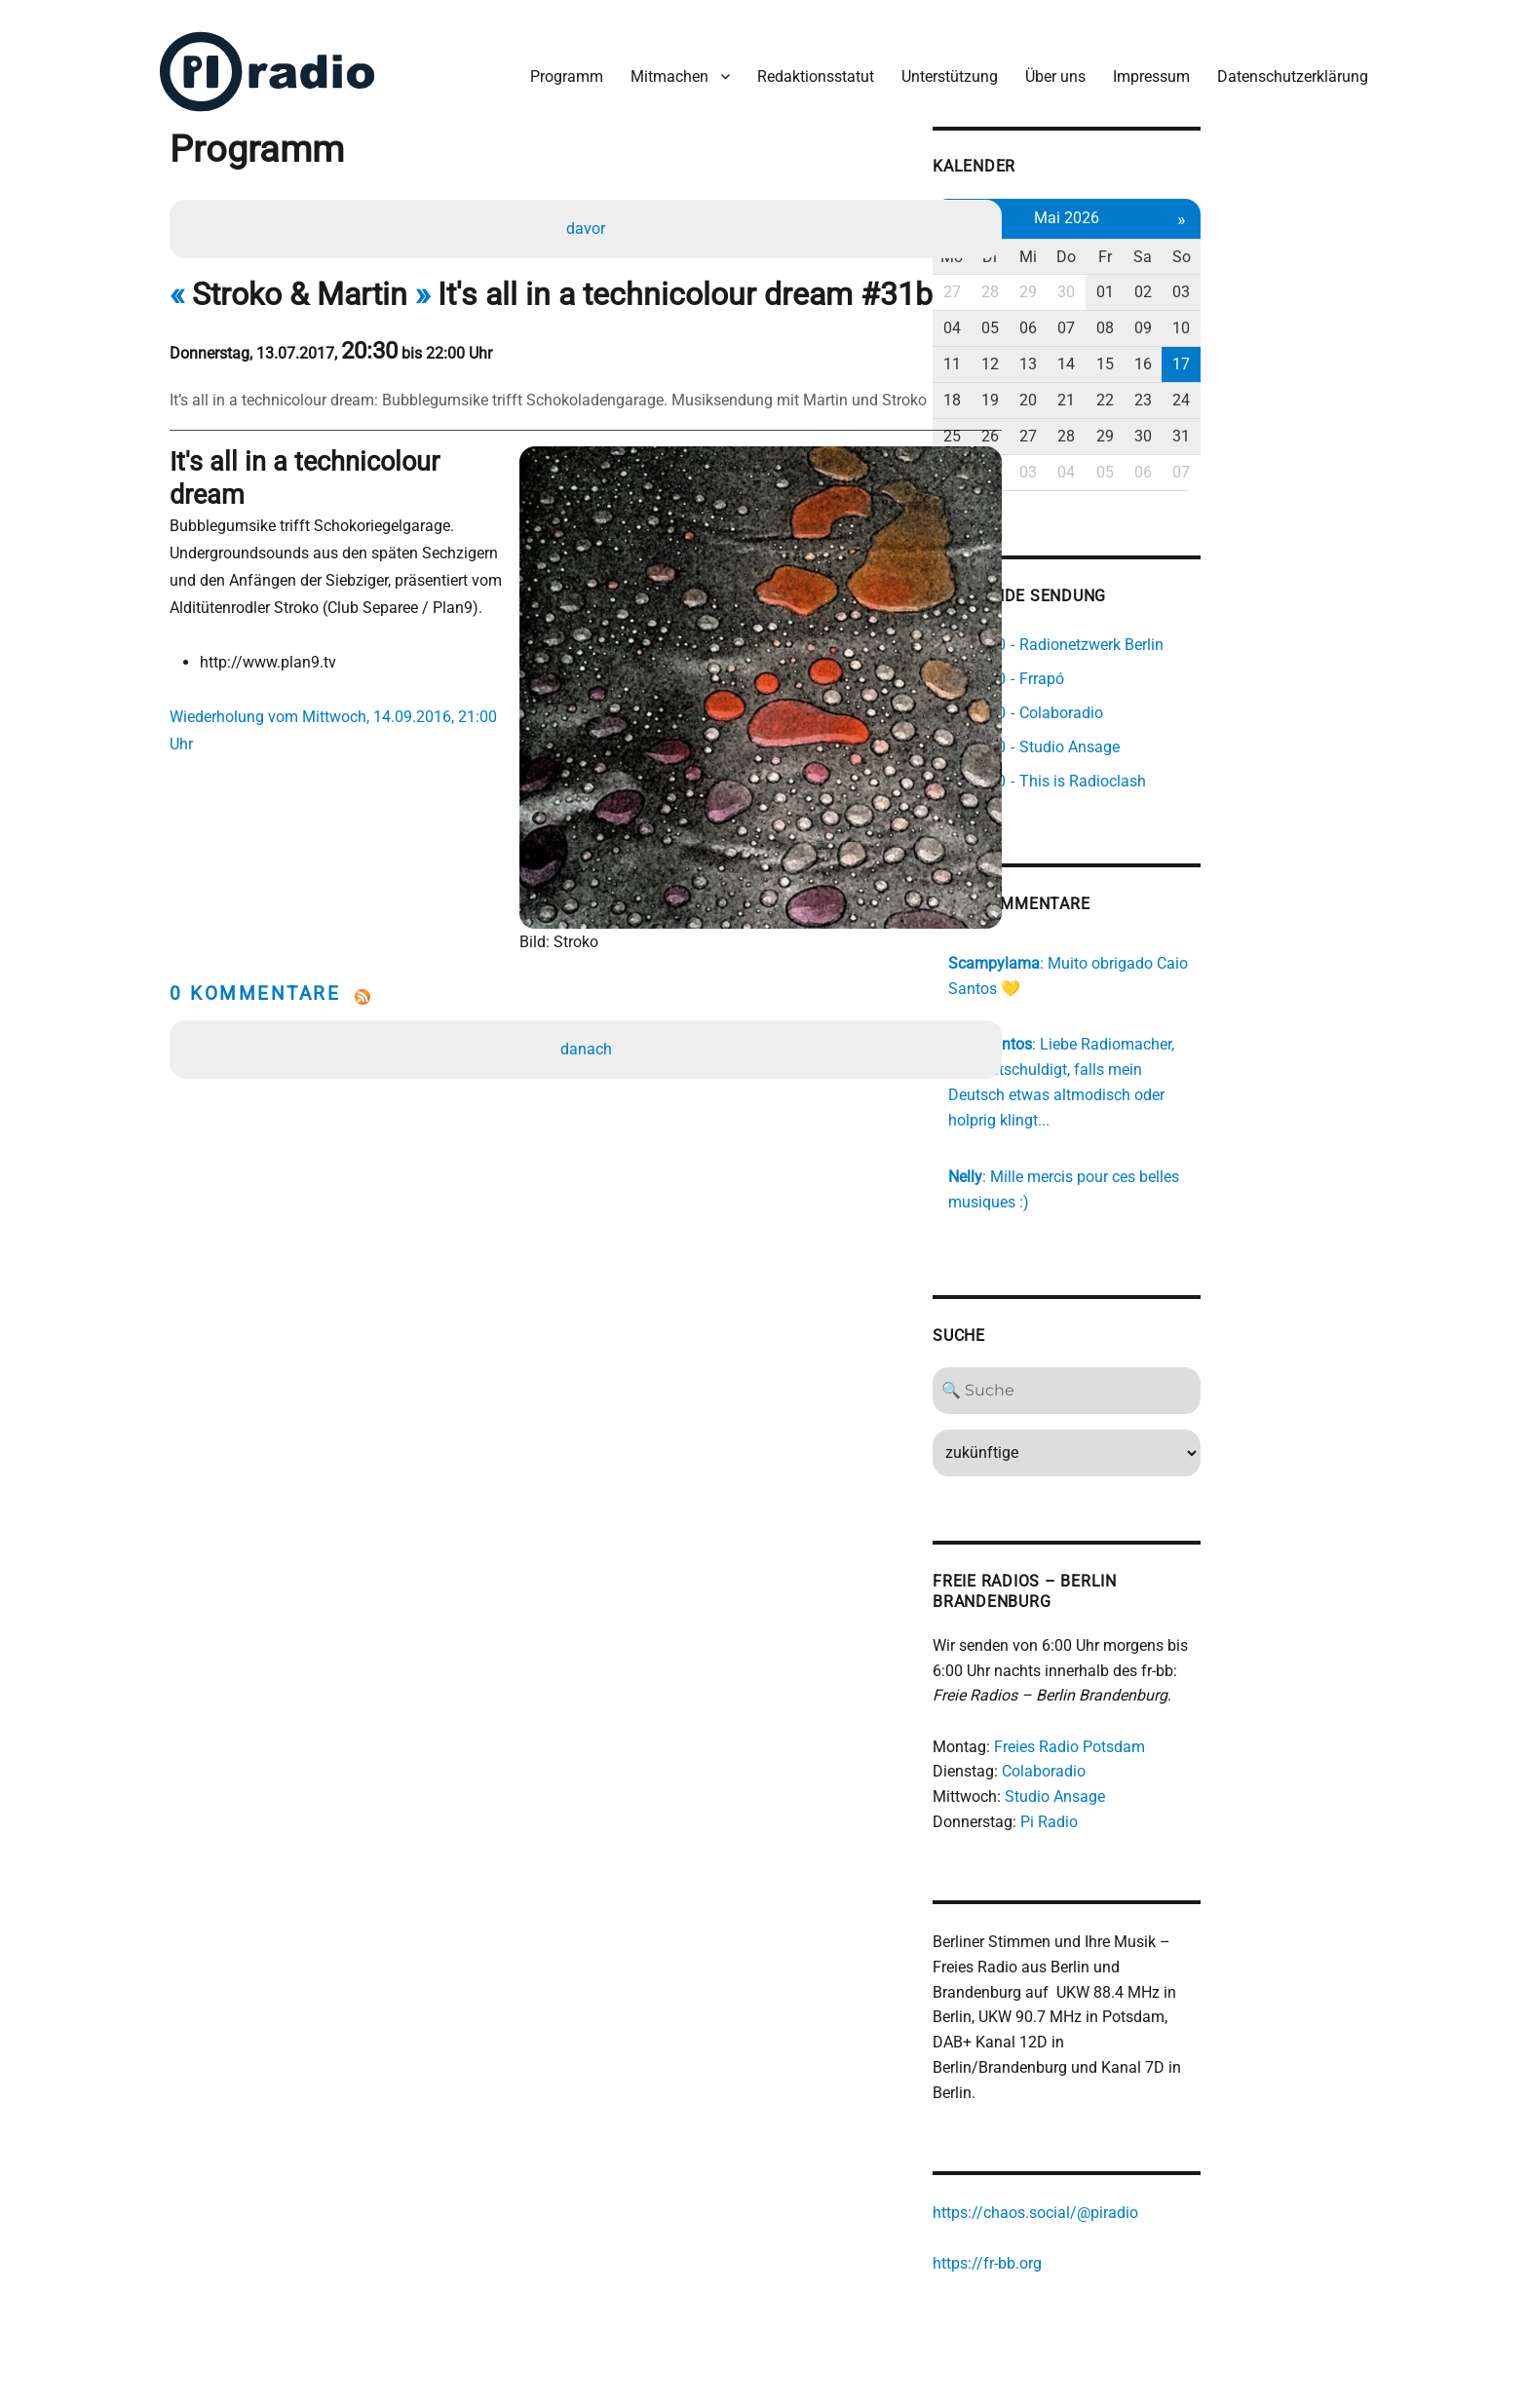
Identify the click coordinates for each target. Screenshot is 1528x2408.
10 (1328, 317)
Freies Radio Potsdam (1193, 1711)
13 (1160, 352)
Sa (1286, 245)
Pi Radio (1173, 1787)
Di (1119, 245)
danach (589, 968)
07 (1202, 317)
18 (1077, 388)
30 (1202, 281)
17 (1328, 352)
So (1327, 245)
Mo (1077, 245)
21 (1202, 388)
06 (1160, 317)
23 (1286, 388)
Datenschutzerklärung (1284, 66)
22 (1244, 388)
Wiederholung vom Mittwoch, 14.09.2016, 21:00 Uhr (356, 678)
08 (1244, 317)
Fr (1244, 245)
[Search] (1202, 1355)
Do (1202, 245)
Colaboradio (1167, 1737)
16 (1286, 352)
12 (1118, 352)
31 (1328, 424)
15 (1244, 352)
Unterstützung (942, 66)
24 (1328, 388)
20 (1160, 388)
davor (588, 220)
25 (1077, 424)
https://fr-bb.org (1110, 2207)
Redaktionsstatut (807, 66)
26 (1118, 424)
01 (1244, 281)
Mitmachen (662, 66)
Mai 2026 (1202, 206)
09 (1286, 317)
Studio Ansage (1178, 1762)
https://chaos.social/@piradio (1159, 2156)
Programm (558, 66)
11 (1077, 352)
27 (1077, 281)
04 (1077, 317)
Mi (1160, 245)
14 (1202, 352)
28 (1118, 281)
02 (1286, 281)
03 (1328, 281)
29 (1160, 281)
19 (1118, 388)
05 (1118, 317)
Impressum (1143, 66)
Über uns (1047, 66)
